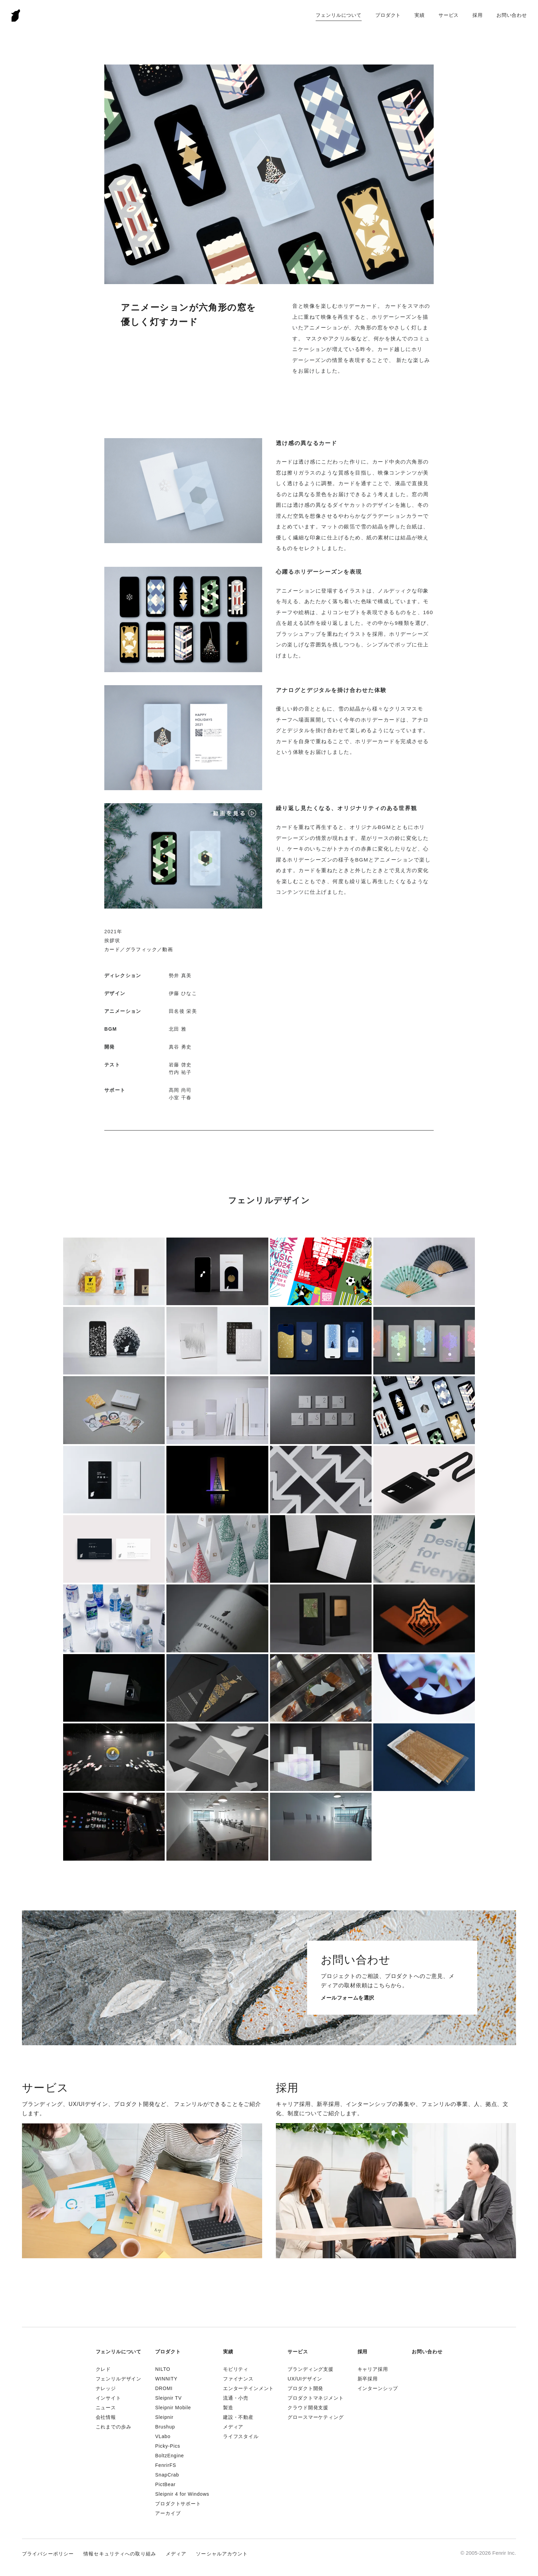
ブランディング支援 (311, 2369)
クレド (103, 2369)
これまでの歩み (113, 2426)
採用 (477, 15)
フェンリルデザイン (119, 2378)
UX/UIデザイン (305, 2378)
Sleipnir (164, 2417)
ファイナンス (238, 2378)
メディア (233, 2426)
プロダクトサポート (178, 2503)
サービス (448, 15)
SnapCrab (167, 2475)
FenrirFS (165, 2465)
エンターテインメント (248, 2388)
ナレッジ (106, 2388)
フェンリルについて (339, 15)
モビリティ (235, 2369)
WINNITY (166, 2378)
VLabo (163, 2436)
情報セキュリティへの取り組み (119, 2553)
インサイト (108, 2398)
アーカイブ (167, 2513)
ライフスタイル (241, 2436)
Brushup (165, 2426)
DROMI (164, 2388)
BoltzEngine (169, 2455)
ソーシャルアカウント (222, 2553)
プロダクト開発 (305, 2388)
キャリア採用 (373, 2369)
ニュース (106, 2407)
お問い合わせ (511, 15)
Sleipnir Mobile (173, 2407)
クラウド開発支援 (308, 2407)
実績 (419, 15)
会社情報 (106, 2417)
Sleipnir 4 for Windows (182, 2494)
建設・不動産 (238, 2417)
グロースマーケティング (315, 2417)
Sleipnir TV (168, 2398)
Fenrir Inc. (16, 15)
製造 (228, 2407)
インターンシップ (378, 2388)
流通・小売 (235, 2398)
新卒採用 (368, 2378)
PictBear (165, 2484)
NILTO (162, 2369)
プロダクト (388, 15)
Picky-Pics (167, 2446)
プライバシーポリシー (48, 2553)
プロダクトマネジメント (315, 2398)
